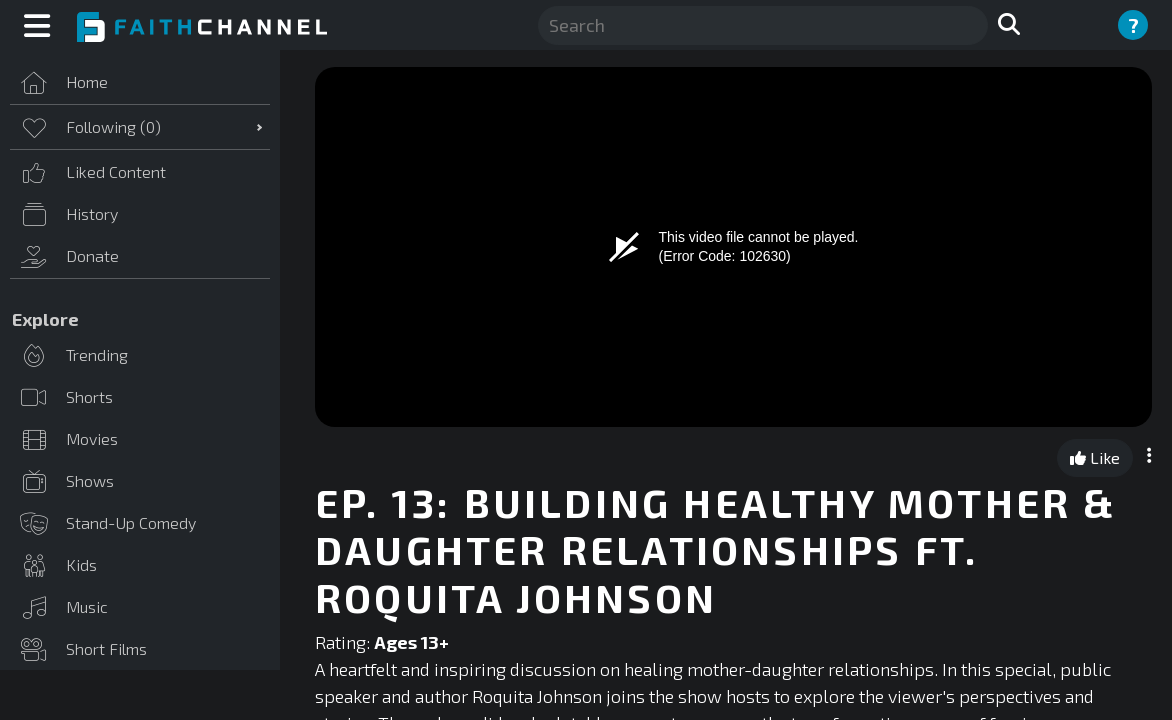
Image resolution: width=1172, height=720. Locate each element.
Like (1095, 457)
